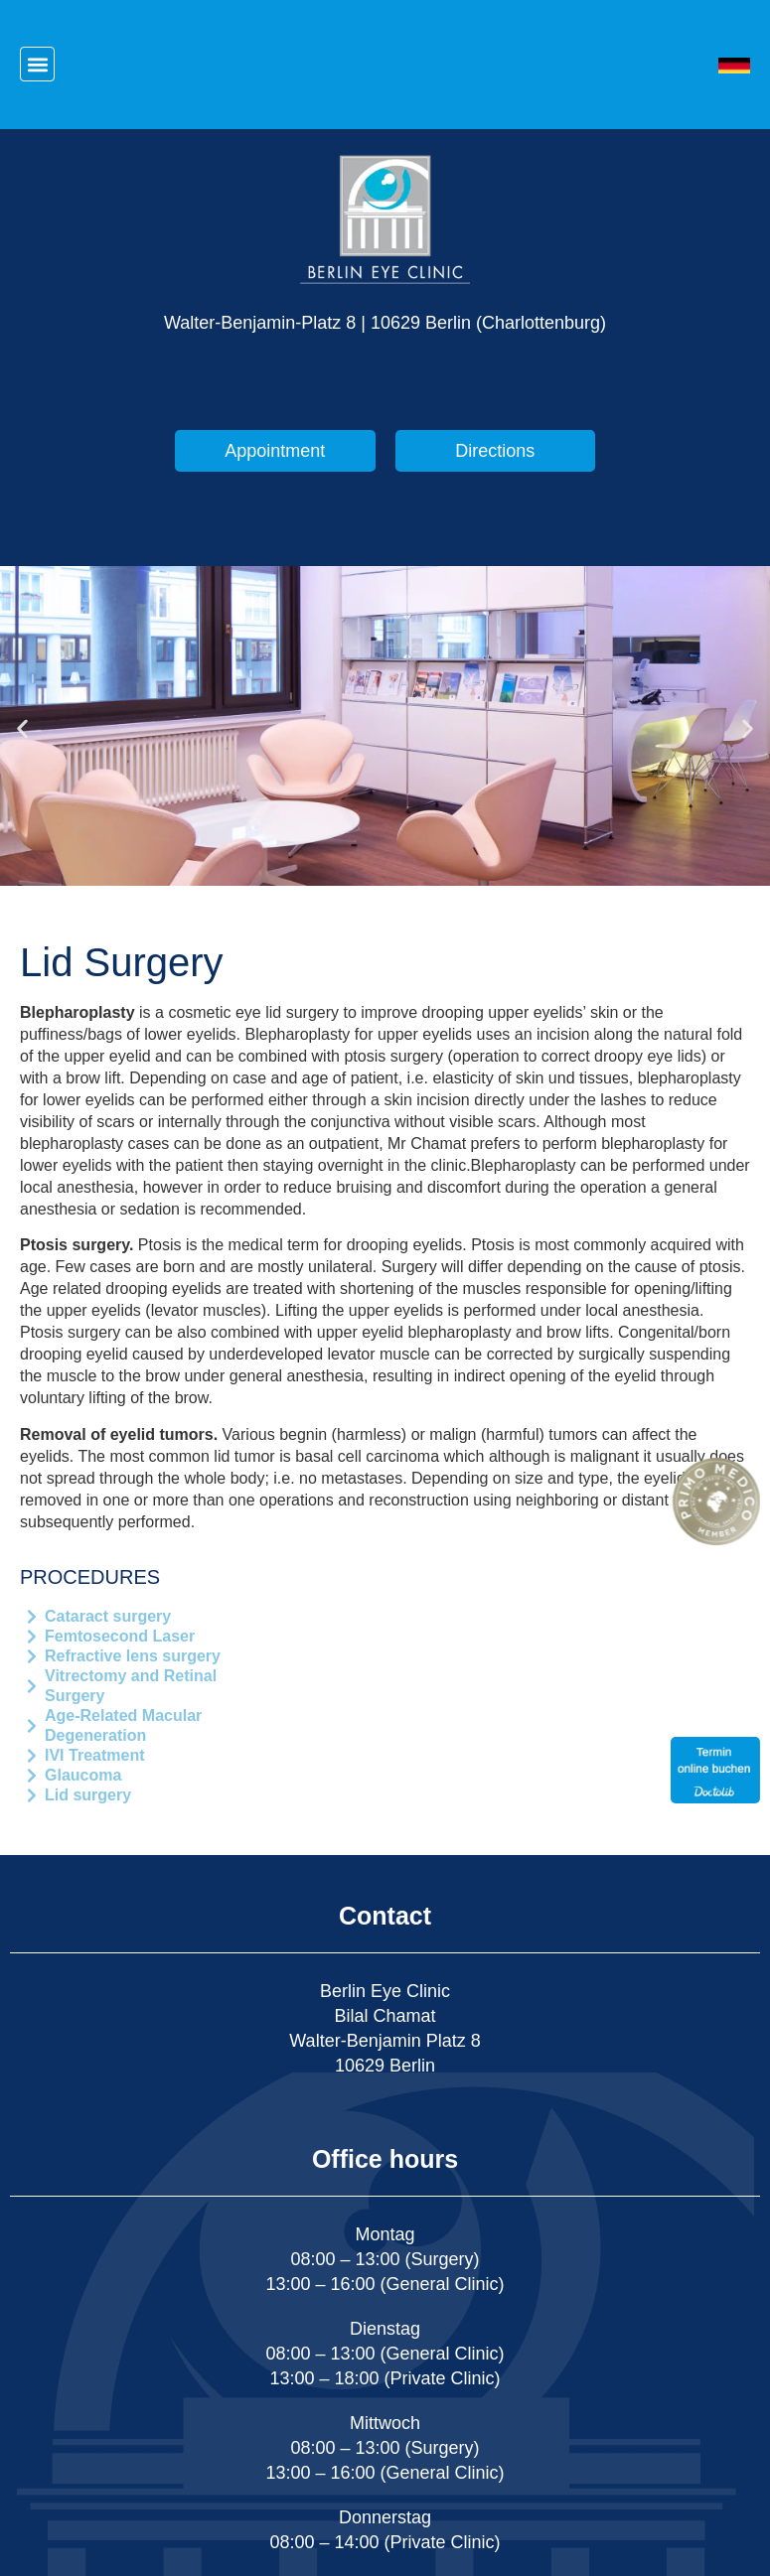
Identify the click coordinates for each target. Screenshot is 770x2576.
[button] (37, 64)
